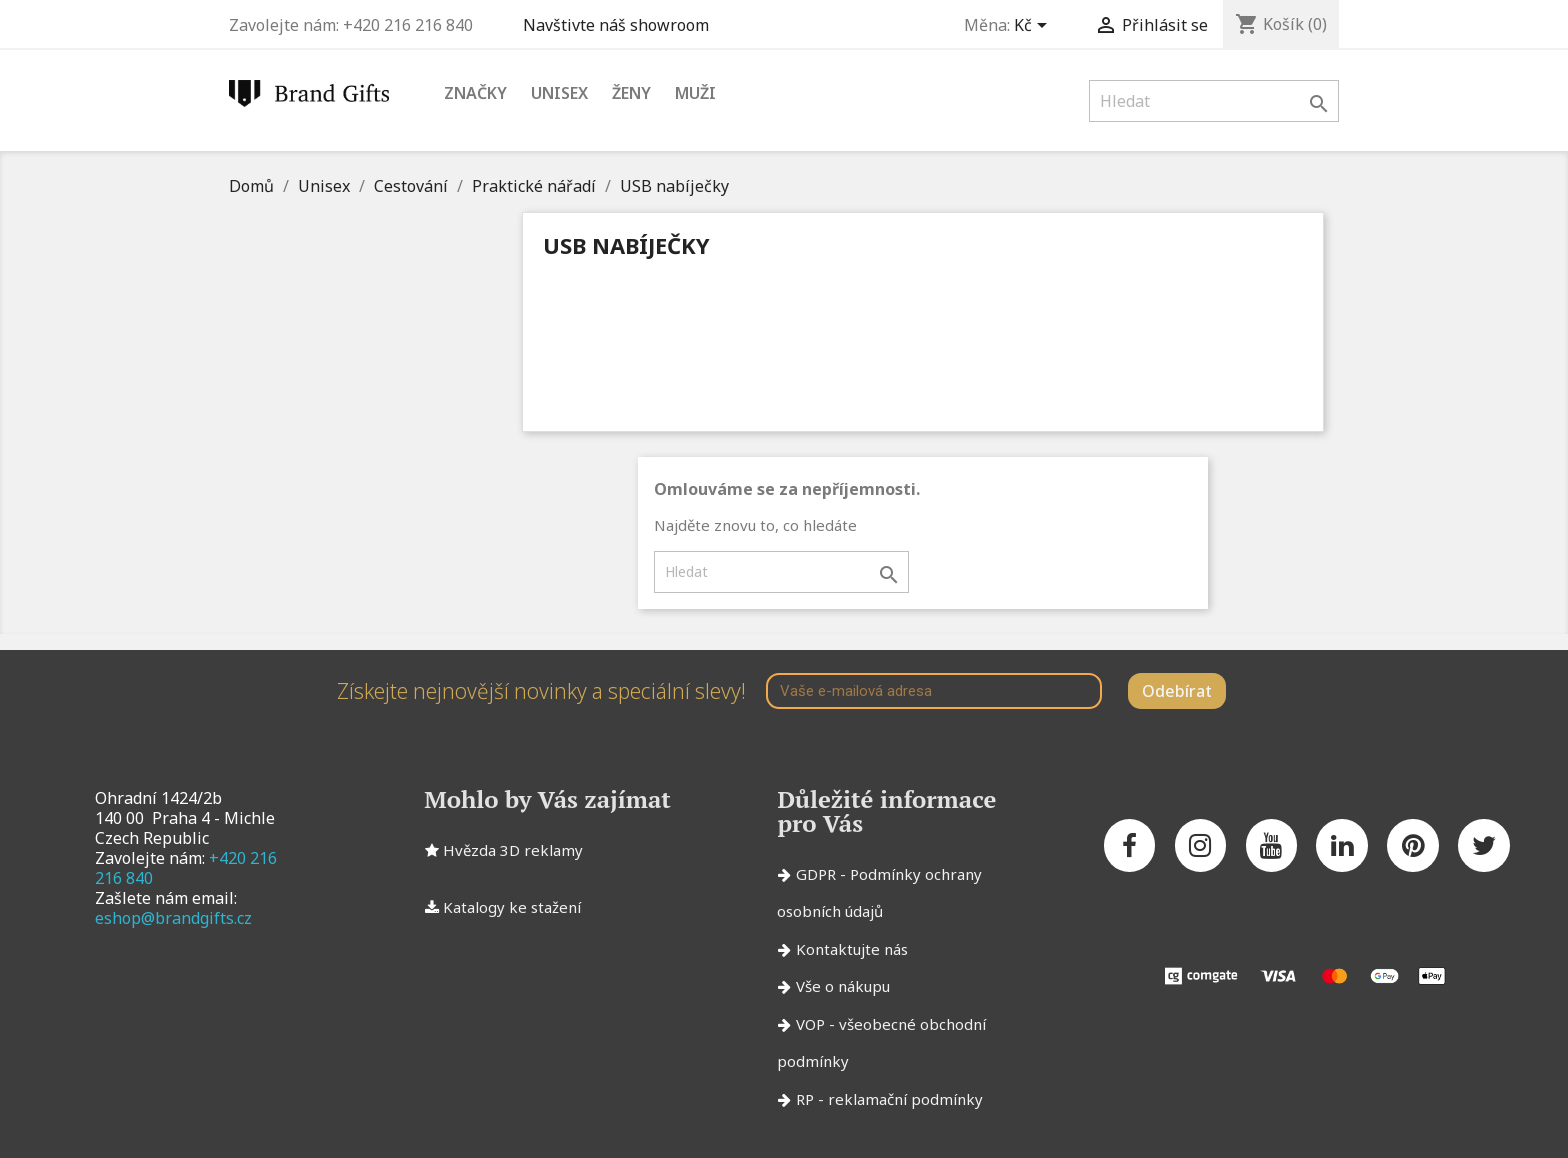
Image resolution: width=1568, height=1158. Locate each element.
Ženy (631, 93)
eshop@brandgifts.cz (173, 918)
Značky (475, 93)
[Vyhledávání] (1214, 101)
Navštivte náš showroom (620, 25)
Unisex (559, 93)
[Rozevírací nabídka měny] (1034, 27)
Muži (695, 93)
